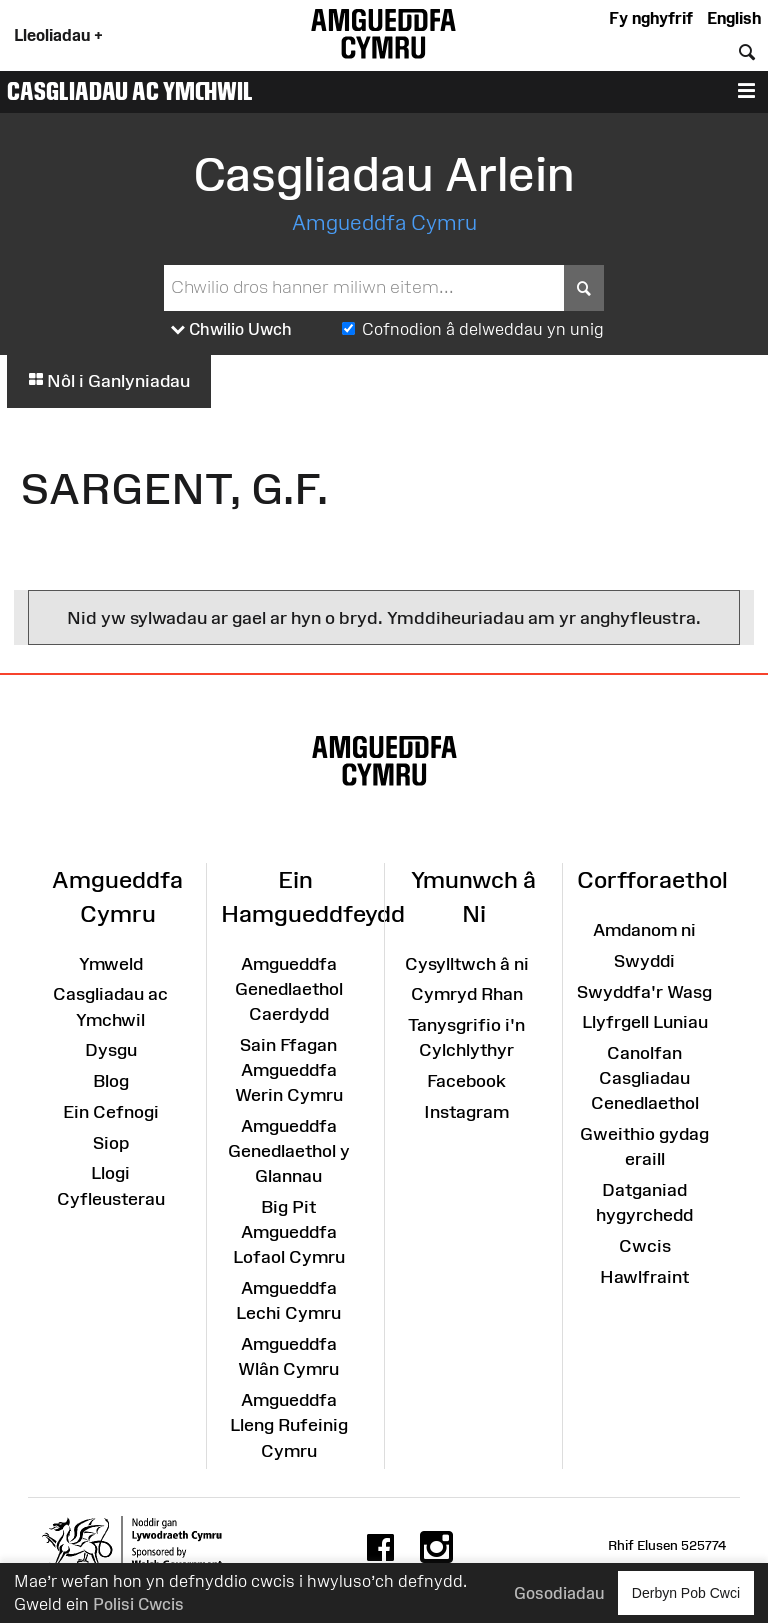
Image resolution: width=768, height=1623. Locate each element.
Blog (111, 1081)
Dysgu (111, 1050)
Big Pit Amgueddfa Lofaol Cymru (289, 1232)
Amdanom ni (644, 930)
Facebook (466, 1081)
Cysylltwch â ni (467, 964)
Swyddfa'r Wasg (644, 992)
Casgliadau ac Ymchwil (130, 91)
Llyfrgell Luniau (645, 1022)
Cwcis (645, 1246)
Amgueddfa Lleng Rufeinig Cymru (289, 1425)
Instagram (466, 1112)
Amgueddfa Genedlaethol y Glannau (289, 1151)
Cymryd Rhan (467, 994)
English (734, 18)
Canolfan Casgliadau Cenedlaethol (645, 1078)
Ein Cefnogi (111, 1112)
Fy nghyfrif (651, 18)
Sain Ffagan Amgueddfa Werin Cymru (289, 1070)
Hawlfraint (644, 1277)
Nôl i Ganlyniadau (109, 381)
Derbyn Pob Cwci (686, 1592)
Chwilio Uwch (231, 330)
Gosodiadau (559, 1593)
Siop (111, 1143)
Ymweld (111, 964)
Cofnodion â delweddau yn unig (483, 329)
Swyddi (644, 961)
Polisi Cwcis (138, 1604)
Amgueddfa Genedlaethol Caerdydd (289, 989)
